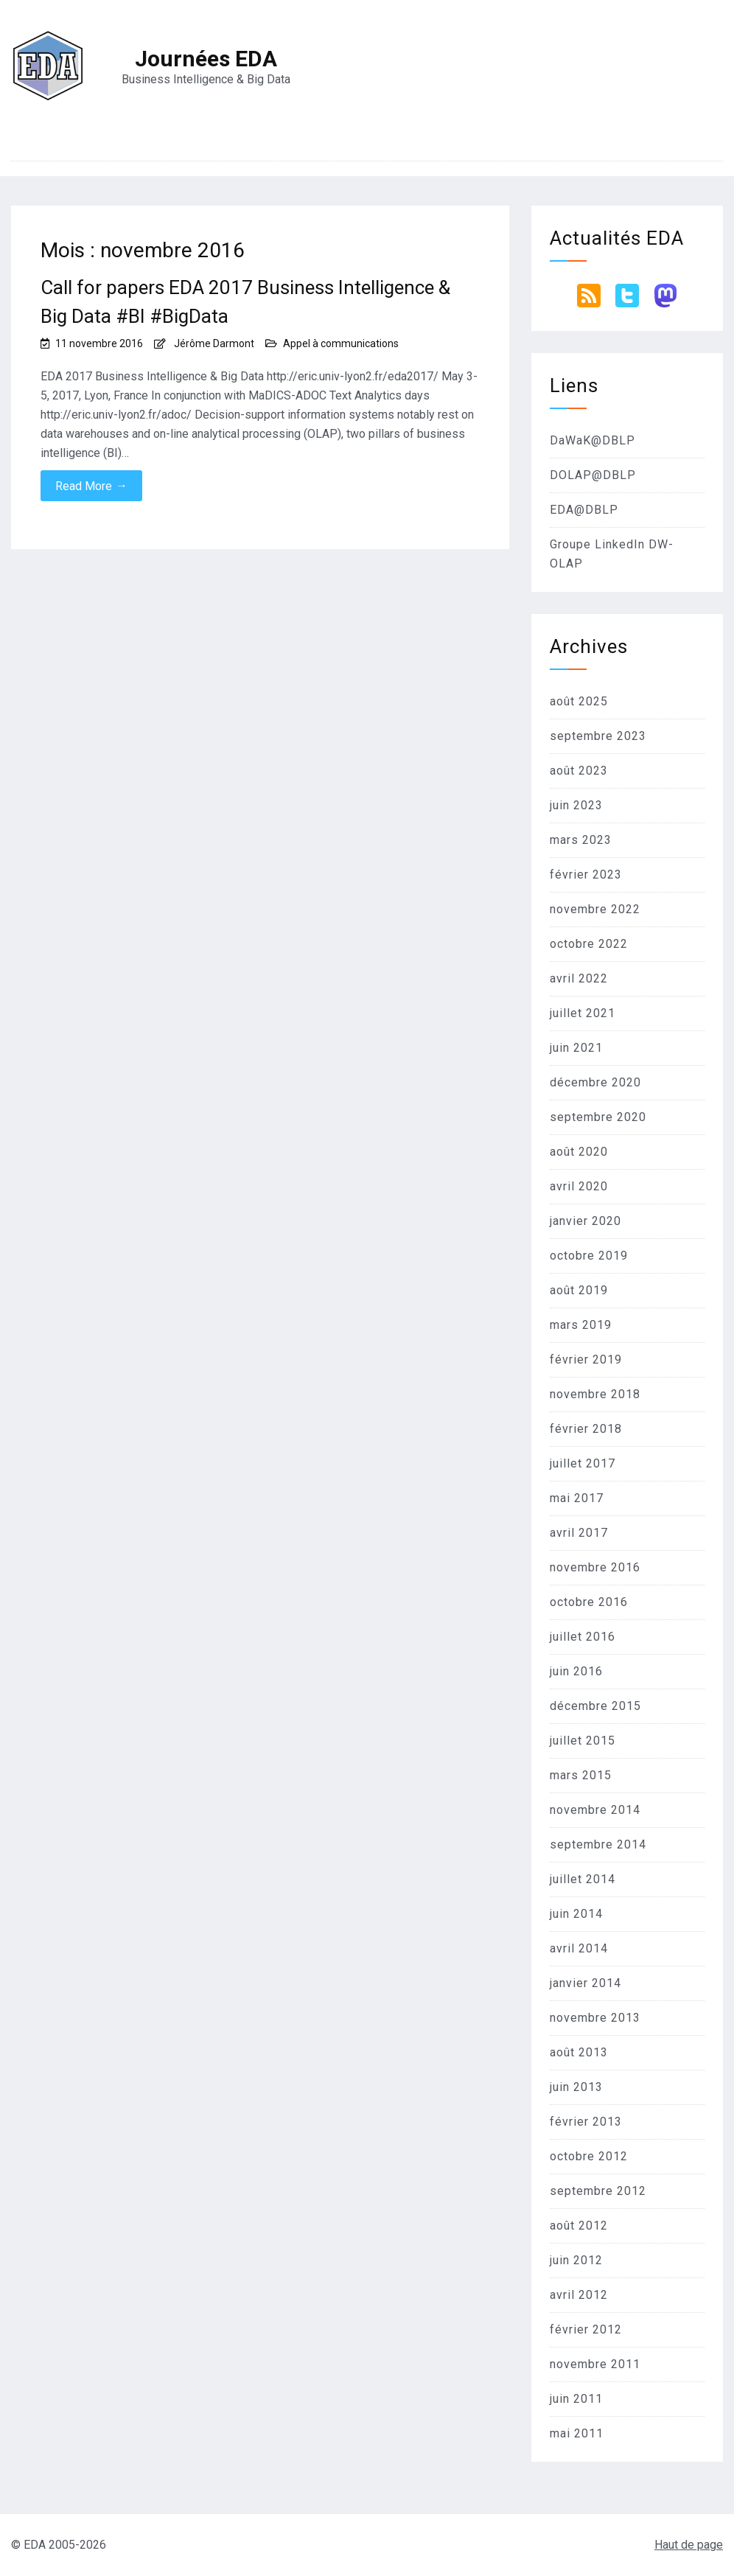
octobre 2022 (589, 944)
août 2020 (579, 1152)
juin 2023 (576, 805)
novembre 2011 (595, 2364)
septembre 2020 (598, 1117)
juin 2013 (576, 2087)
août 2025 (579, 701)
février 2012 (586, 2329)
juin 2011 (576, 2399)
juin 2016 (576, 1671)
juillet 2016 (582, 1637)
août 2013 (579, 2052)
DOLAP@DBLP (593, 475)
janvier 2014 (585, 1983)
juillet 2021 (582, 1013)
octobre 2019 (589, 1256)
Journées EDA (206, 59)
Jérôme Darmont (214, 343)
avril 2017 (579, 1533)
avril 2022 (579, 978)
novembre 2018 (595, 1394)
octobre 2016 (589, 1602)
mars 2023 (581, 840)
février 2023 (586, 875)
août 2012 (579, 2226)
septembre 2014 (598, 1844)
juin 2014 (576, 1914)
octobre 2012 (589, 2156)
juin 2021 (576, 1048)
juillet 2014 (582, 1879)
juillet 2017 (582, 1463)
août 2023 (579, 771)
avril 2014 (579, 1948)
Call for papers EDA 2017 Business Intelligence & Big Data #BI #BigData (245, 301)
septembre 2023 (598, 736)
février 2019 (586, 1359)
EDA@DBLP (584, 510)
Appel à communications (341, 343)
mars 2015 (581, 1775)
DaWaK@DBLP (592, 440)
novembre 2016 (595, 1567)
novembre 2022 (595, 909)
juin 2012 (576, 2260)
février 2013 (586, 2122)
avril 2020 (579, 1186)
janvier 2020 (585, 1221)
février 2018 (586, 1429)
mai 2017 (577, 1498)
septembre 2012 (598, 2191)
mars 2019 (581, 1325)
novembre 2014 (595, 1810)
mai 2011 (577, 2433)
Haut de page (688, 2545)
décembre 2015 (595, 1706)
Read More (91, 485)
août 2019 (579, 1290)
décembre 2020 (595, 1082)
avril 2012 (579, 2295)
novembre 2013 (595, 2018)
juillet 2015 (582, 1741)
